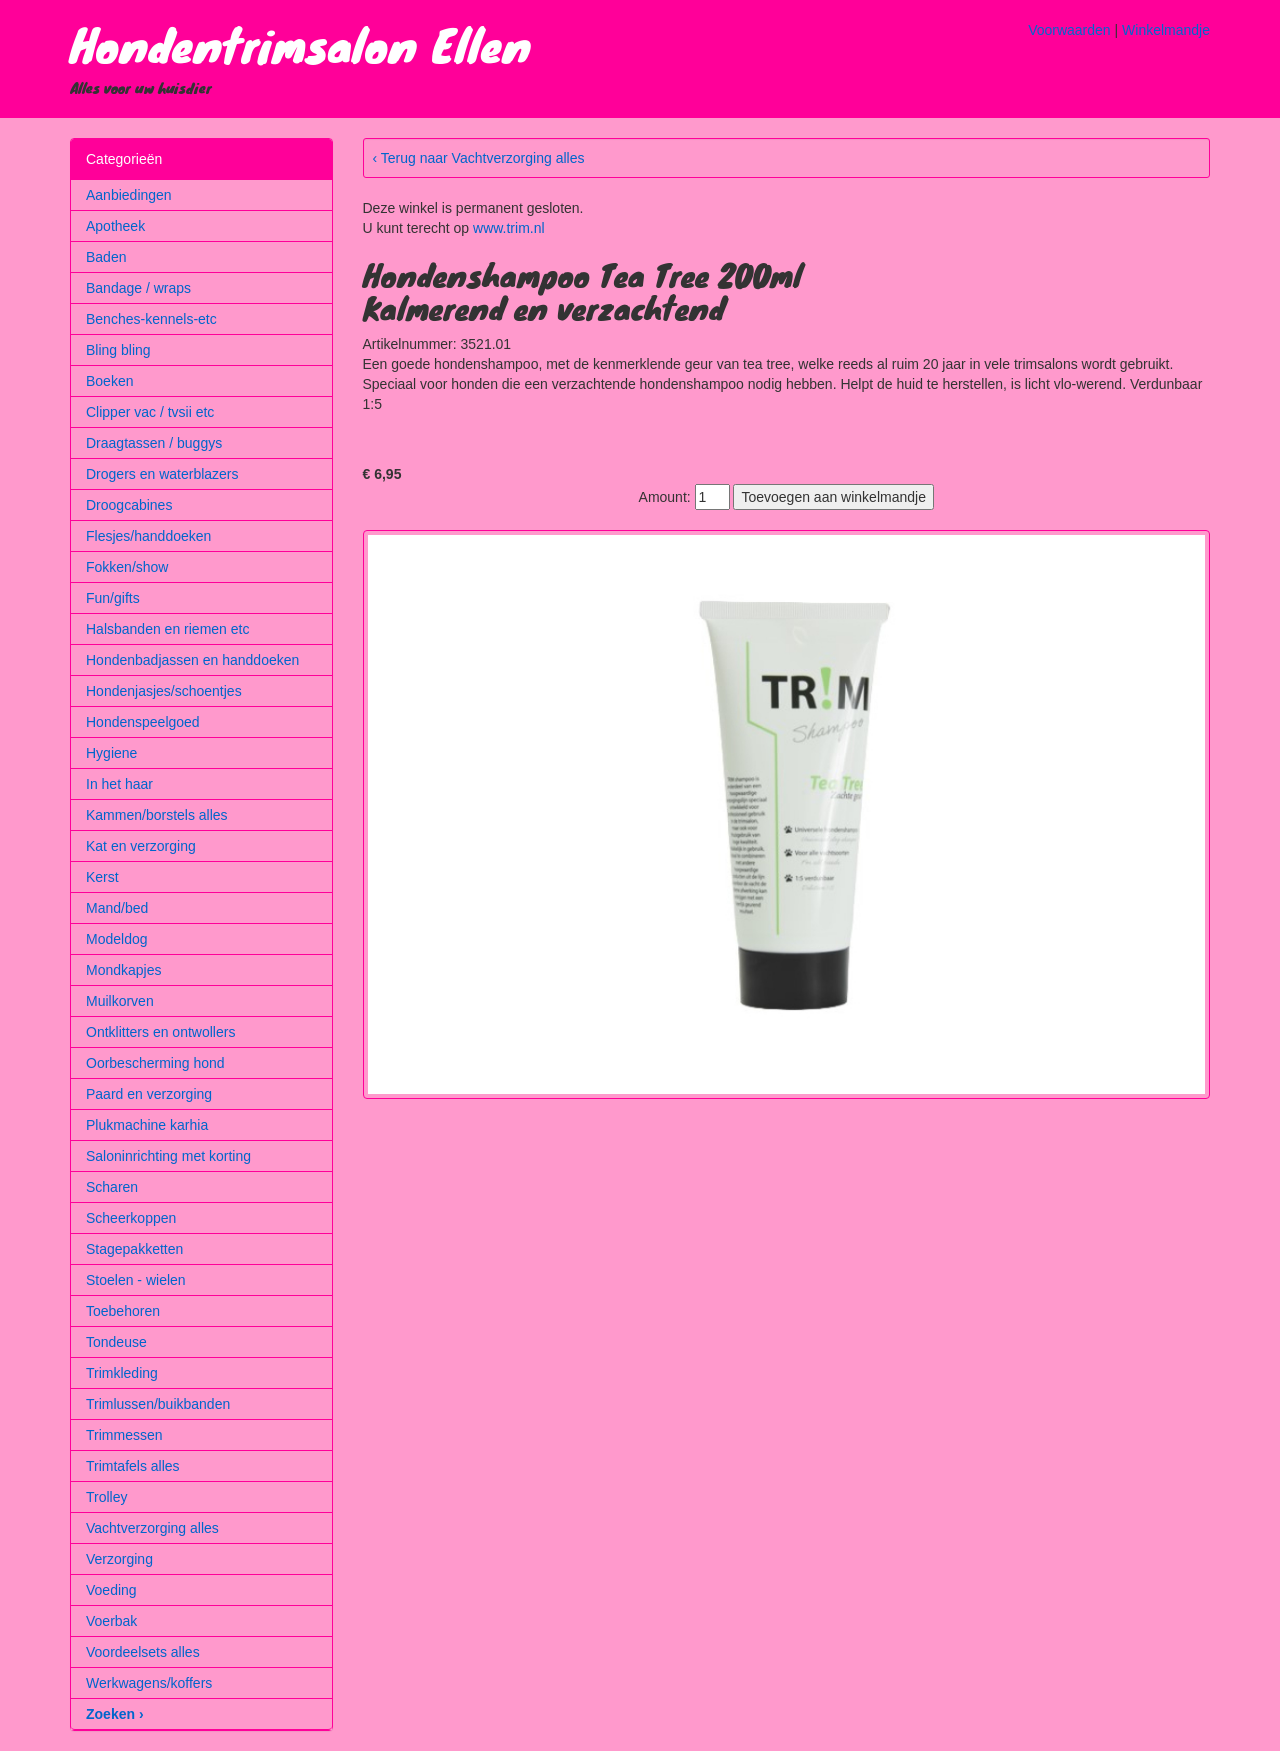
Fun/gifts (113, 598)
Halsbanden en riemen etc (167, 629)
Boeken (109, 381)
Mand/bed (117, 908)
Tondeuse (116, 1342)
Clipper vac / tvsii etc (150, 412)
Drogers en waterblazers (162, 474)
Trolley (107, 1497)
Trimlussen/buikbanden (158, 1404)
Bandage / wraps (138, 288)
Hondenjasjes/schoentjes (164, 691)
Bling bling (118, 350)
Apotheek (115, 226)
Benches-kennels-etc (151, 319)
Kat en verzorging (141, 846)
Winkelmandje (1166, 30)
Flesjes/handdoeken (148, 536)
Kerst (102, 877)
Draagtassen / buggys (154, 443)
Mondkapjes (124, 970)
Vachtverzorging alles (152, 1528)
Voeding (111, 1590)
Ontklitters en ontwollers (160, 1032)
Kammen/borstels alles (157, 815)
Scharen (112, 1187)
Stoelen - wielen (136, 1280)
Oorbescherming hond (155, 1063)
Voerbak (111, 1621)
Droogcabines (129, 505)
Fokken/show (127, 567)
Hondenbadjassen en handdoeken (192, 660)
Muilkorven (120, 1001)
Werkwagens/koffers (149, 1683)
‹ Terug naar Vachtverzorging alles (479, 158)
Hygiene (111, 753)
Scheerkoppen (131, 1218)
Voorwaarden (1069, 30)
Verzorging (119, 1559)
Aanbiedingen (129, 195)
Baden (106, 257)
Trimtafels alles (133, 1466)
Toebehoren (123, 1311)
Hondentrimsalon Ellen (300, 44)
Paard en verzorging (149, 1094)
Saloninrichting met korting (168, 1156)
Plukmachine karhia (147, 1125)
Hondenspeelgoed (143, 722)
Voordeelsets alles (143, 1652)
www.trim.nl (509, 228)
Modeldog (117, 939)
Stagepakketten (134, 1249)
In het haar (119, 784)
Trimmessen (124, 1435)
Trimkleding (122, 1373)
